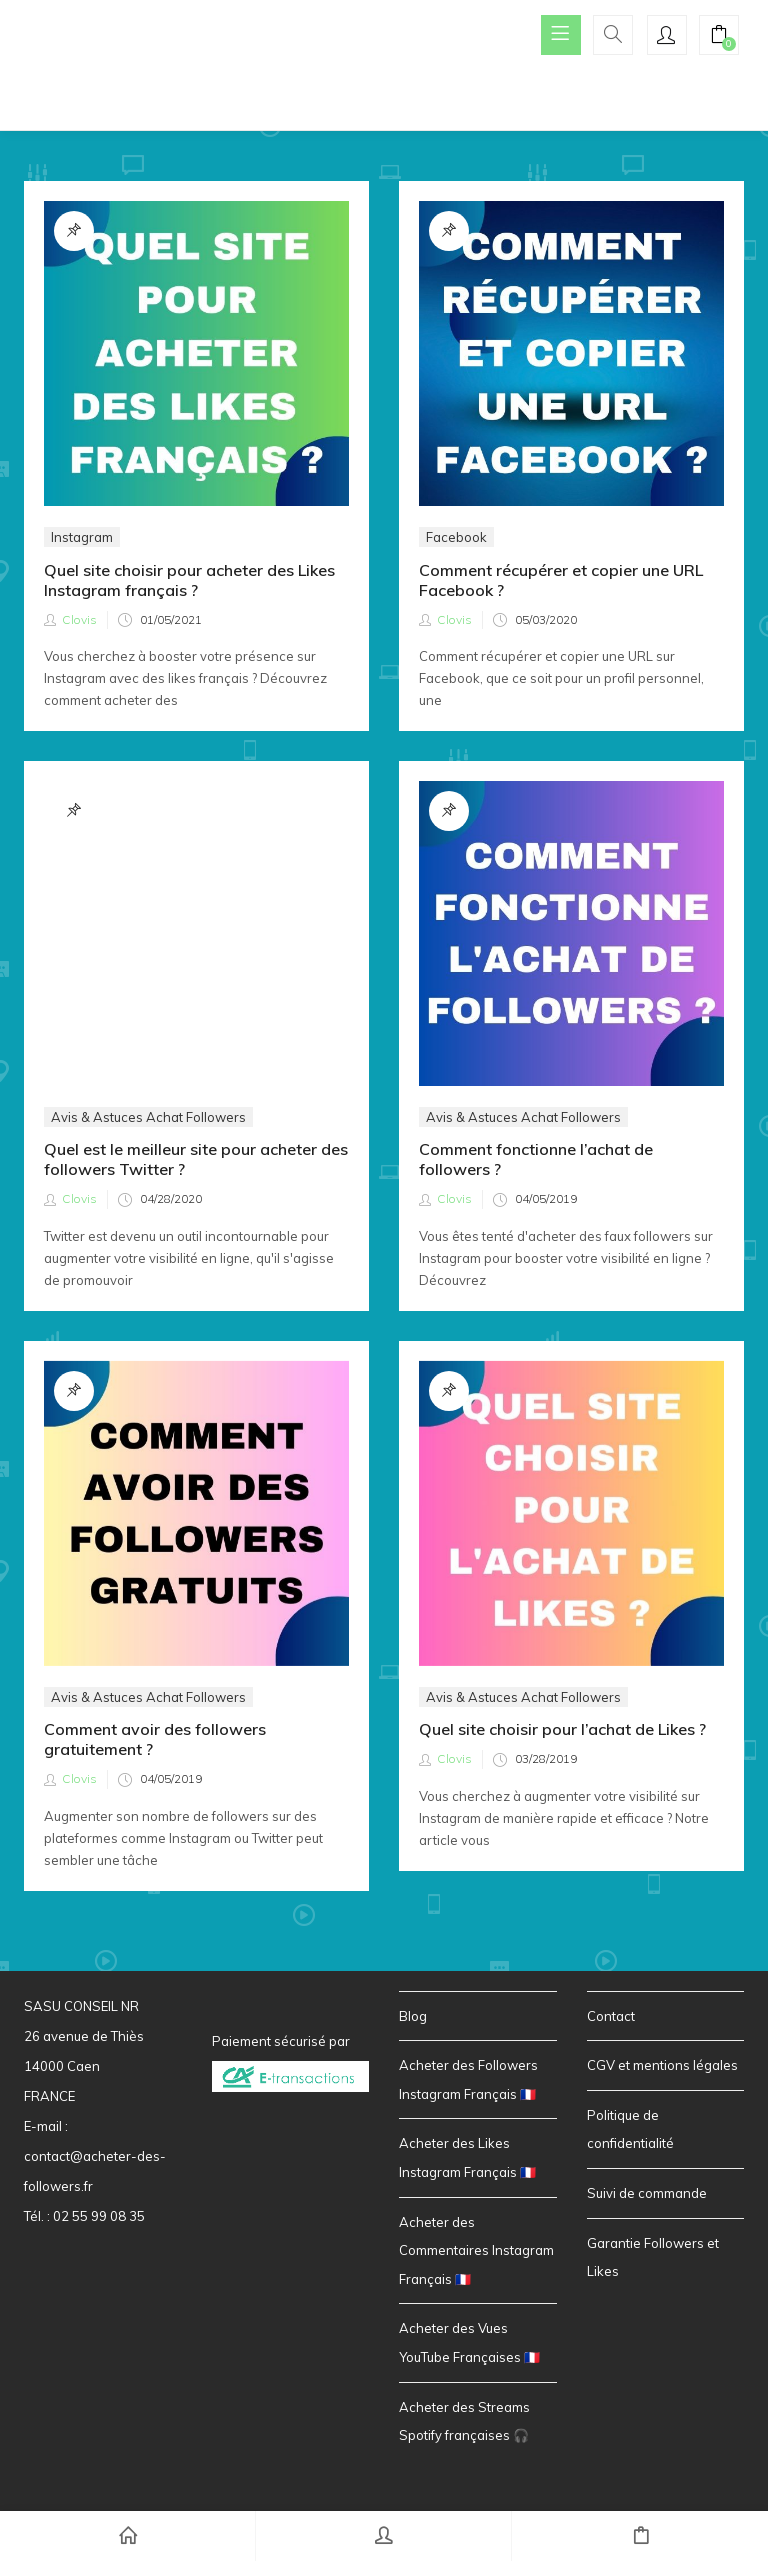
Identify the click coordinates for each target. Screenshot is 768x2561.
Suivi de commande (647, 2194)
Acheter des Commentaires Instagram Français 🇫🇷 (476, 2251)
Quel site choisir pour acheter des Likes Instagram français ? (189, 580)
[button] (719, 37)
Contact (611, 2017)
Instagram (82, 537)
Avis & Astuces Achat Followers (148, 860)
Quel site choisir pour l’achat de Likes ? (562, 1730)
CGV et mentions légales (662, 2066)
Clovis (79, 619)
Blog (413, 2017)
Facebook (456, 537)
